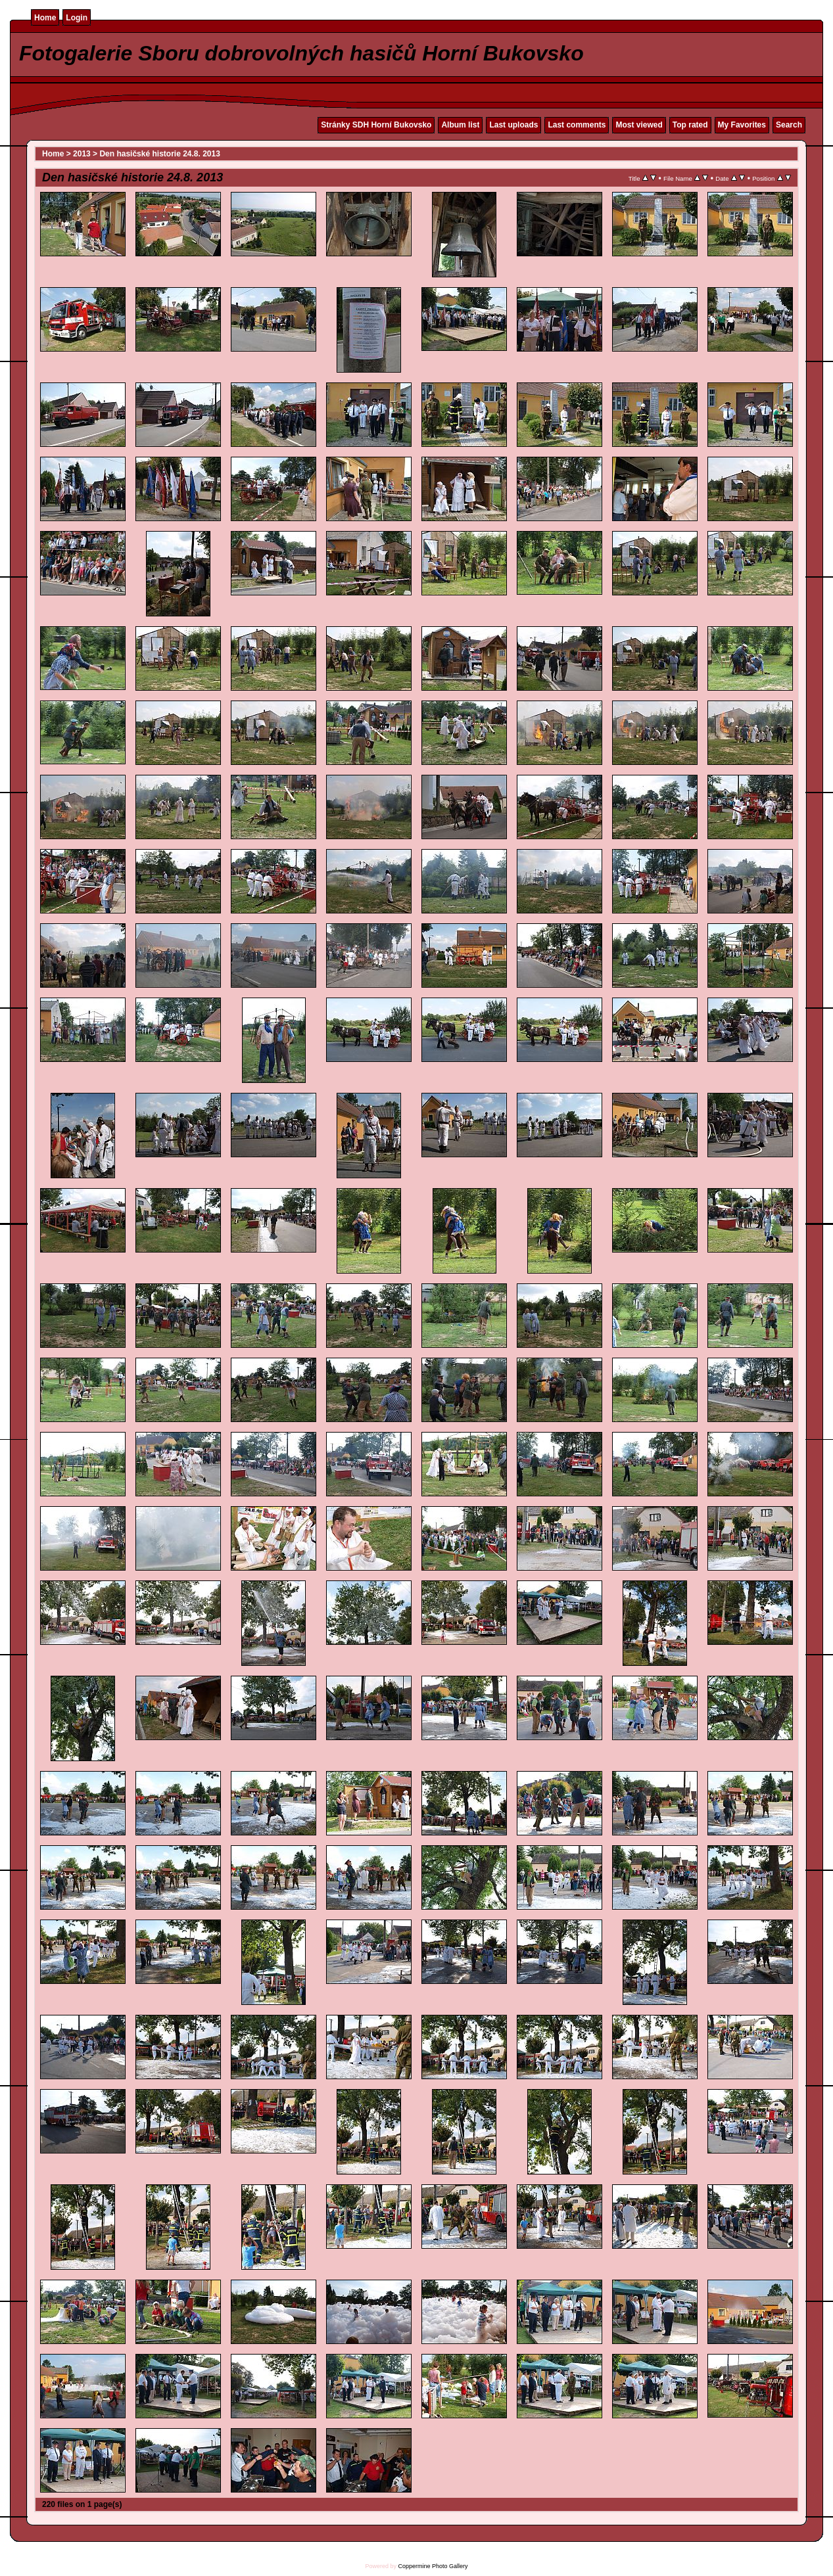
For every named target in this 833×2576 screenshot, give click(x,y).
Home (45, 17)
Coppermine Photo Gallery (432, 2566)
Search (789, 124)
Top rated (690, 124)
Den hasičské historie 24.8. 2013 (159, 153)
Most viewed (638, 124)
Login (76, 17)
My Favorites (742, 124)
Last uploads (513, 124)
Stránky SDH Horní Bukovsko (376, 124)
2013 (82, 153)
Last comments (577, 124)
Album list (460, 124)
